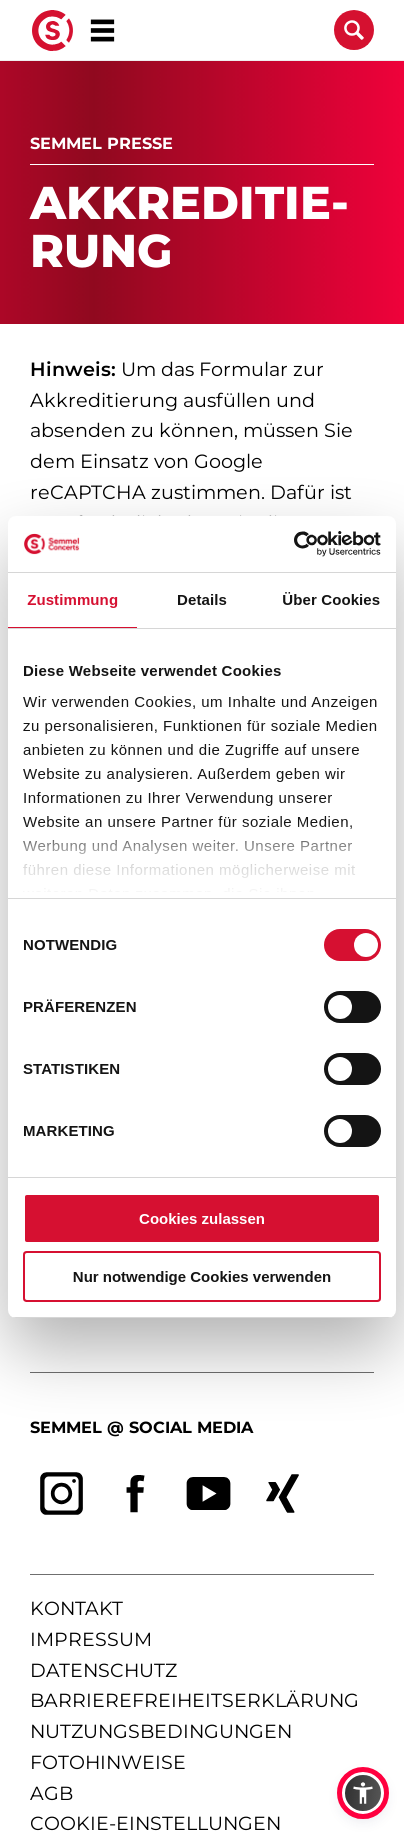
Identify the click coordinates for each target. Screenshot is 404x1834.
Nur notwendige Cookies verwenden (202, 1276)
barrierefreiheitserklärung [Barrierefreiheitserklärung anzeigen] (194, 1701)
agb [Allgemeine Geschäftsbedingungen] (51, 1793)
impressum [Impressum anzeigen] (91, 1639)
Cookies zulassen (202, 1218)
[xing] (283, 1494)
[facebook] (136, 1494)
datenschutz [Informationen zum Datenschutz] (103, 1670)
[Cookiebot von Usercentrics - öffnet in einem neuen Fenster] (293, 544)
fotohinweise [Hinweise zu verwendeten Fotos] (108, 1762)
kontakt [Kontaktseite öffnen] (76, 1609)
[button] (363, 1793)
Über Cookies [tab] (331, 599)
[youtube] (209, 1494)
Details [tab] (202, 599)
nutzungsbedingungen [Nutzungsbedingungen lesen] (161, 1731)
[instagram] (62, 1494)
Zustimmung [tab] (72, 599)
